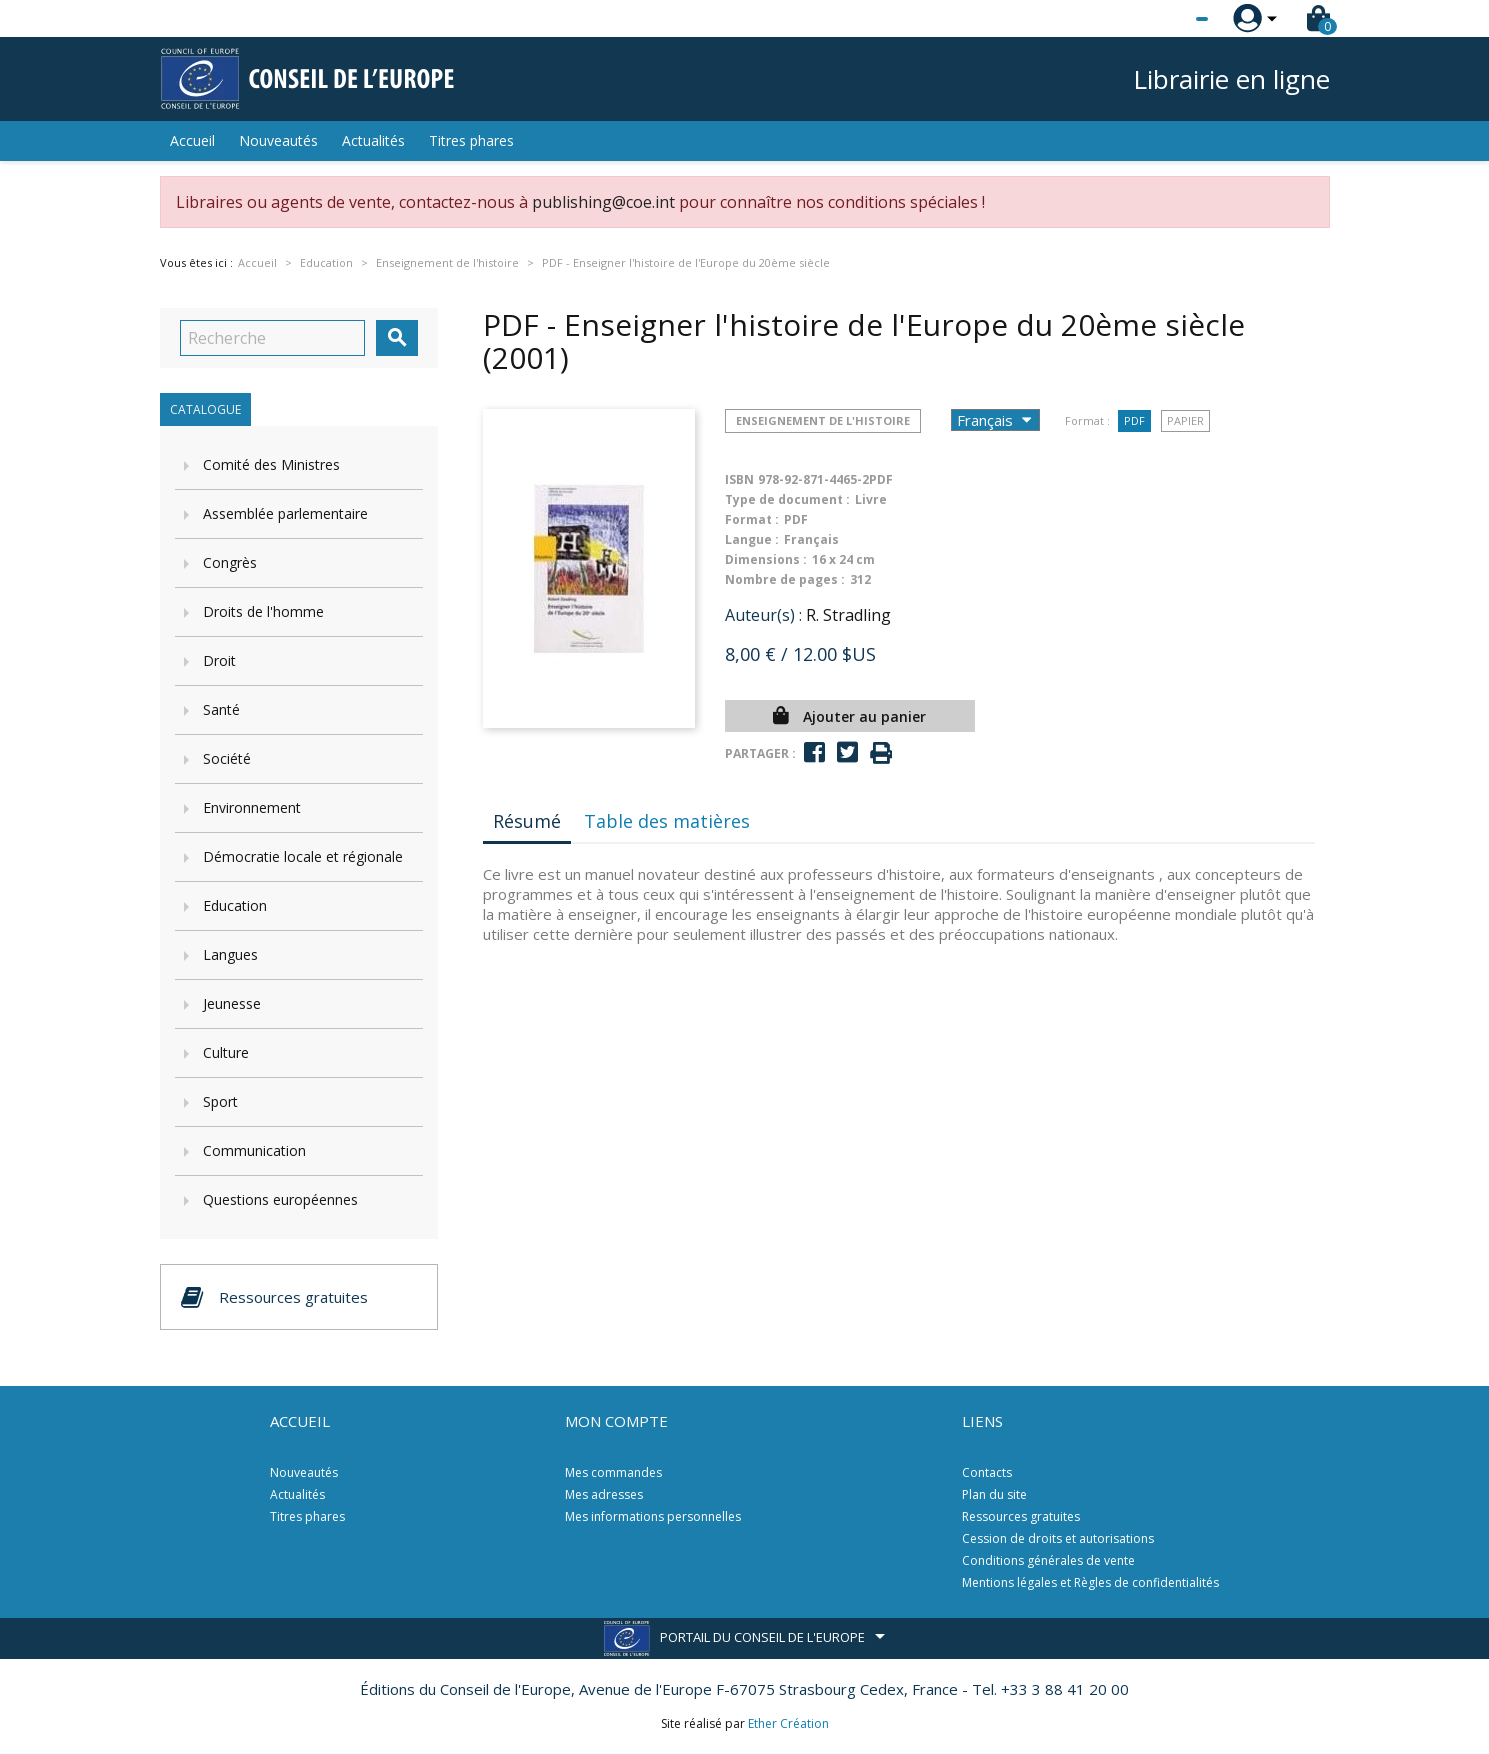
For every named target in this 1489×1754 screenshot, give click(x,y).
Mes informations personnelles (653, 1516)
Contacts (987, 1472)
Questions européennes (280, 1199)
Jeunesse (232, 1003)
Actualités (373, 140)
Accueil (192, 140)
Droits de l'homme (263, 611)
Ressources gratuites (1021, 1516)
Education (235, 905)
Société (227, 758)
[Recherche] (272, 338)
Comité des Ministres (271, 464)
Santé (221, 709)
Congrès (230, 562)
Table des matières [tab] (667, 821)
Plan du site (994, 1494)
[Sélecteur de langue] (1161, 19)
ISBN (739, 479)
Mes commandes (613, 1472)
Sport (220, 1101)
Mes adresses (604, 1494)
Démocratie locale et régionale (303, 856)
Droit (219, 660)
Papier (1185, 420)
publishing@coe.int (603, 202)
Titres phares (471, 140)
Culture (226, 1052)
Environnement (252, 807)
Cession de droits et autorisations (1058, 1538)
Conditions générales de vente (1048, 1560)
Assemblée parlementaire (285, 513)
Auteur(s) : (763, 615)
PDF (1134, 420)
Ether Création (788, 1723)
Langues (230, 954)
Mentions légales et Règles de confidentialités (1090, 1582)
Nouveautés (278, 140)
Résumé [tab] (527, 821)
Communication (254, 1150)
